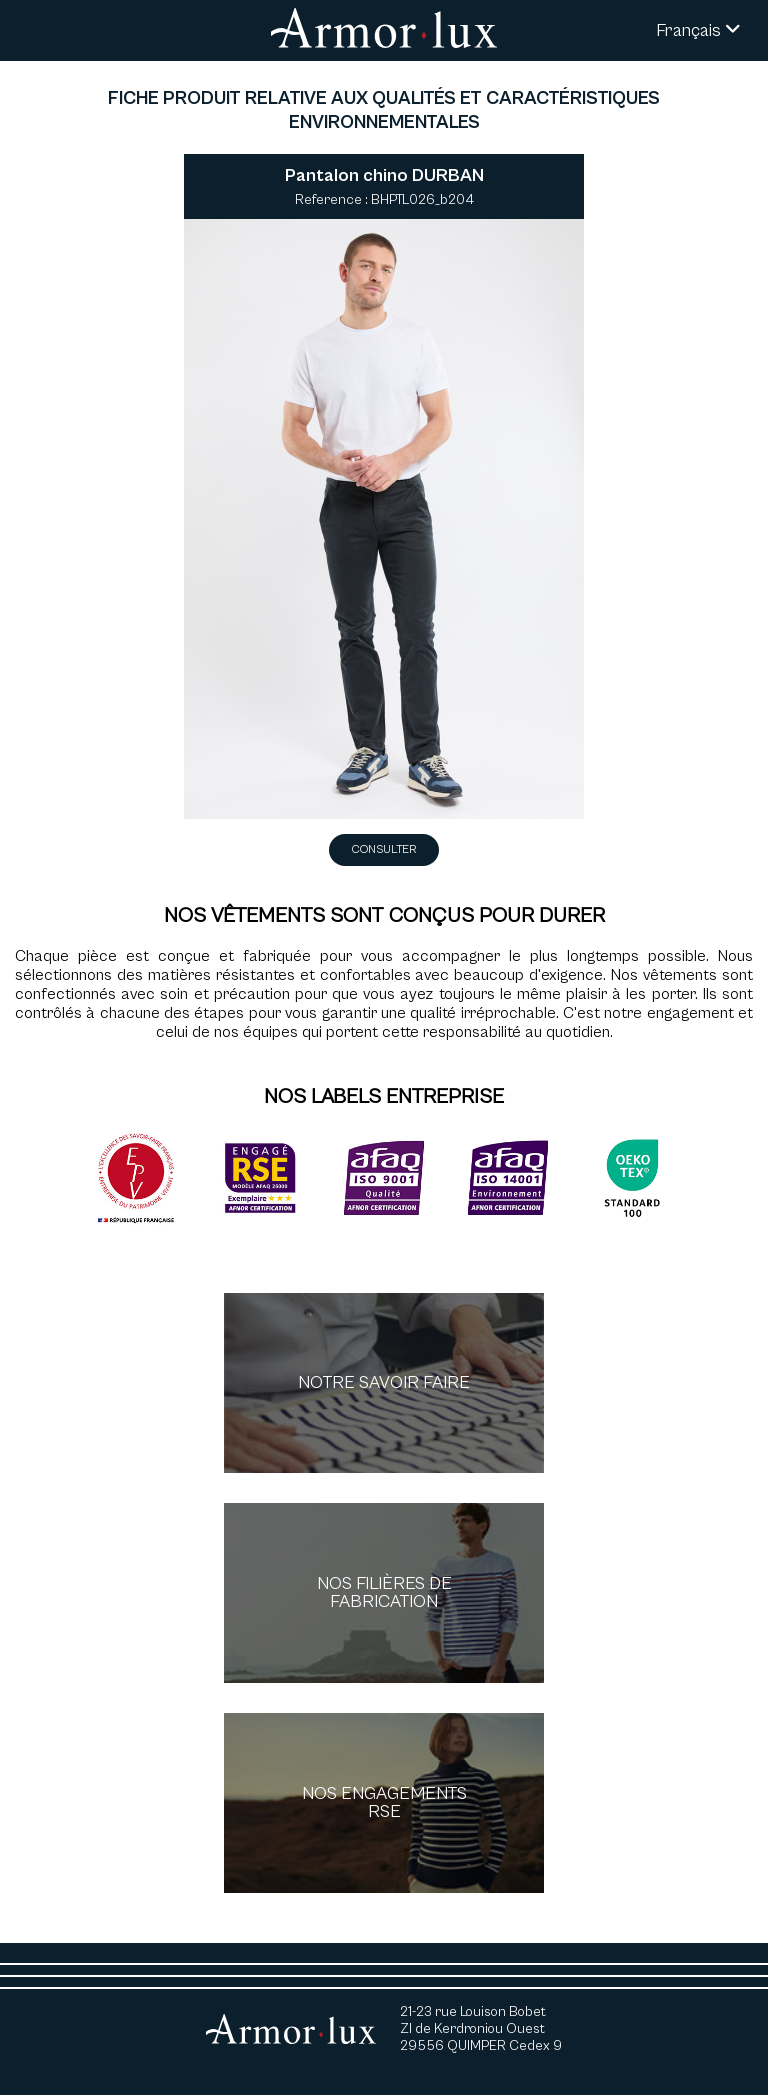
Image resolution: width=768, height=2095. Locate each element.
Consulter (384, 849)
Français (698, 30)
